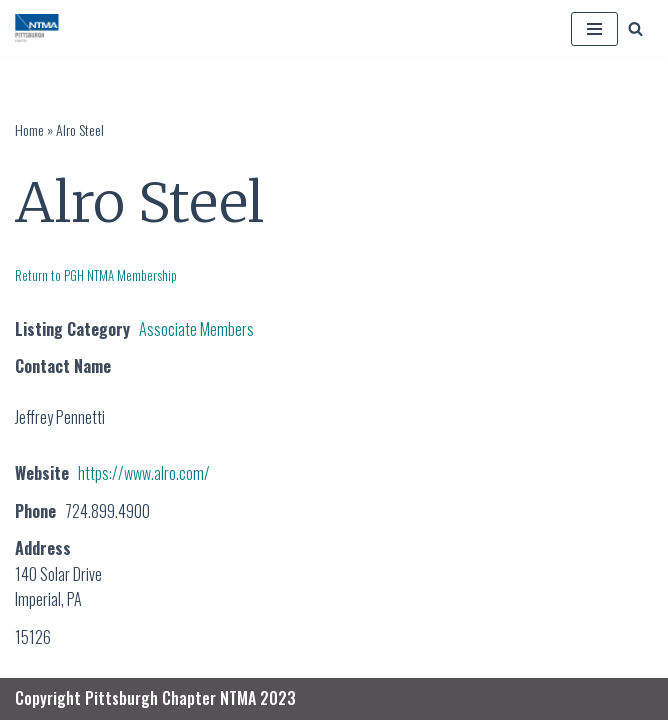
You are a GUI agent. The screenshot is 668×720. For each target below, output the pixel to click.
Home (29, 129)
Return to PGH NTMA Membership (96, 275)
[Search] (635, 28)
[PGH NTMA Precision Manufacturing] (39, 28)
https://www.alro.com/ (144, 473)
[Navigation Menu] (594, 29)
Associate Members (196, 329)
